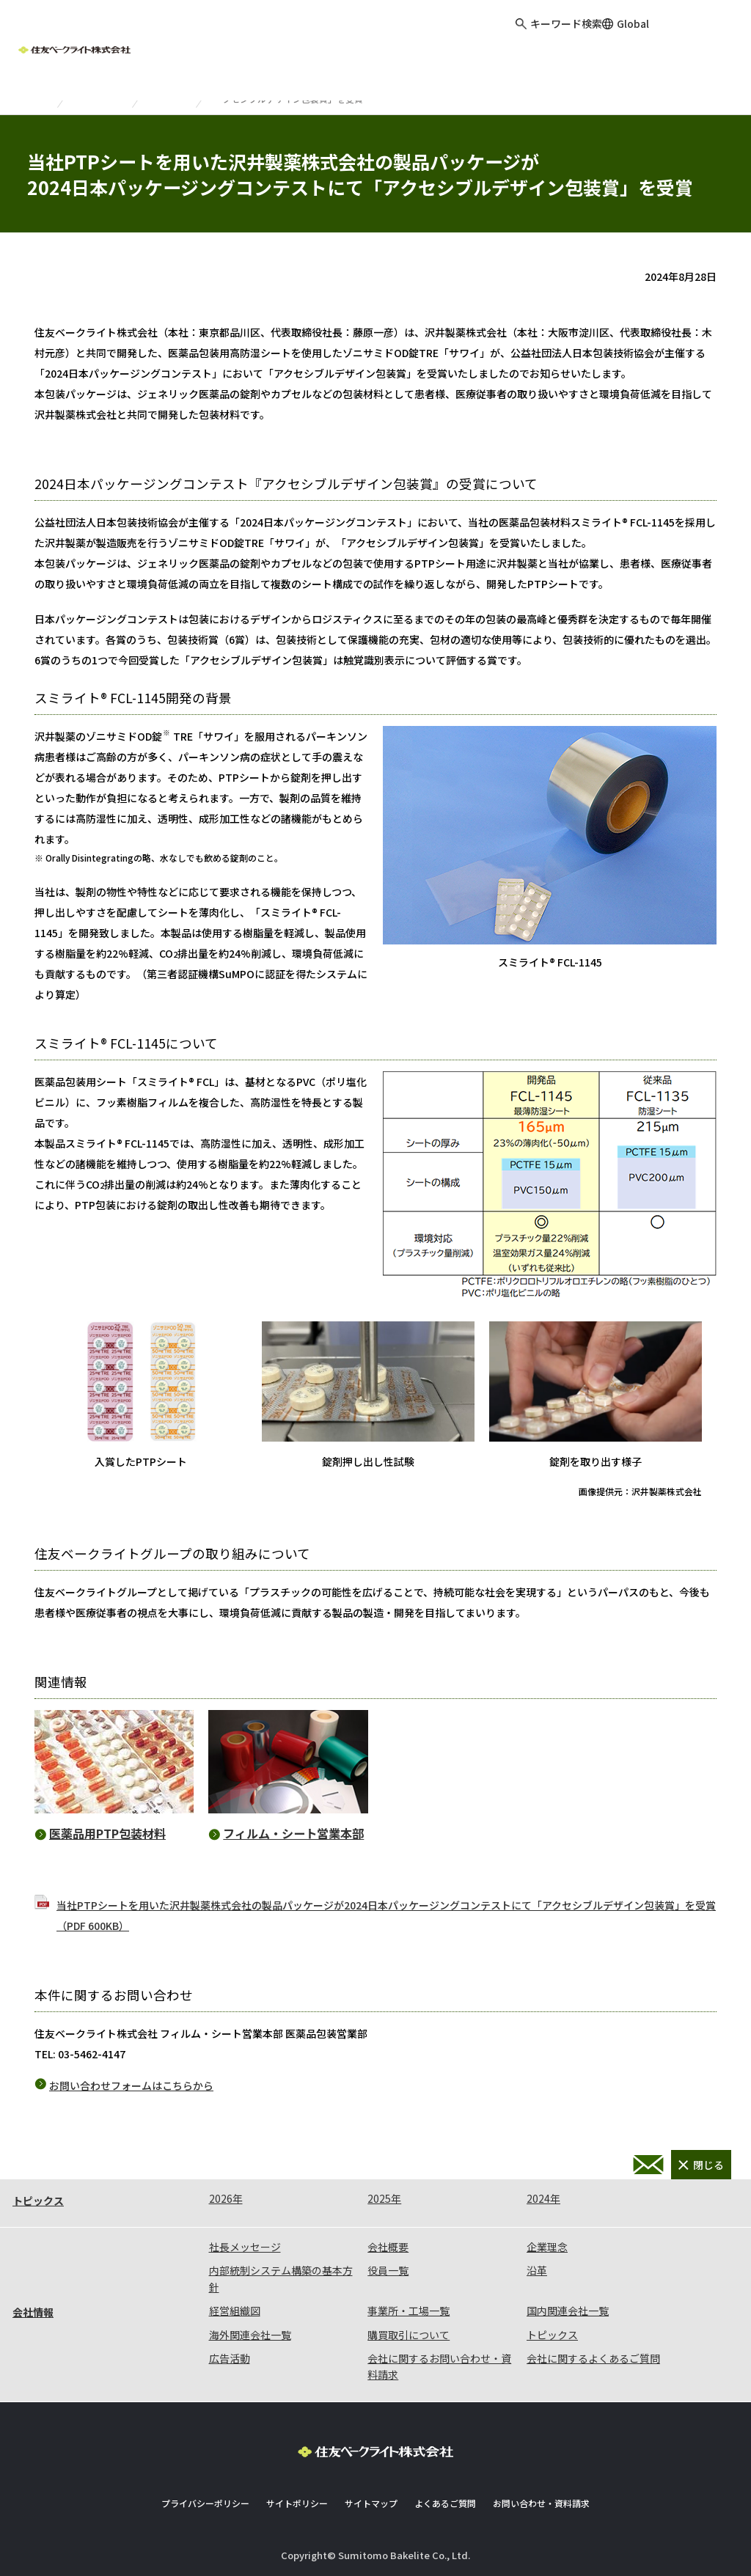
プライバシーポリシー (205, 2503)
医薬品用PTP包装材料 (107, 1833)
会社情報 (33, 2312)
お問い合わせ (709, 36)
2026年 (226, 2198)
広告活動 (229, 2358)
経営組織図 (234, 2310)
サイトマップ (371, 2503)
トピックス (106, 90)
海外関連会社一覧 (250, 2334)
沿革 (537, 2270)
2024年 (173, 90)
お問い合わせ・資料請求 (648, 2164)
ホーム (35, 90)
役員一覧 (388, 2270)
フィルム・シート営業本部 (293, 1833)
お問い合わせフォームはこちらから (131, 2085)
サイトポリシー (297, 2503)
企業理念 (547, 2246)
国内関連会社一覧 (568, 2310)
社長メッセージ (245, 2246)
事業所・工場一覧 (408, 2310)
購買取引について (408, 2334)
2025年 (384, 2198)
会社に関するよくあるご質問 (593, 2358)
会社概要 (388, 2246)
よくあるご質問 (445, 2503)
